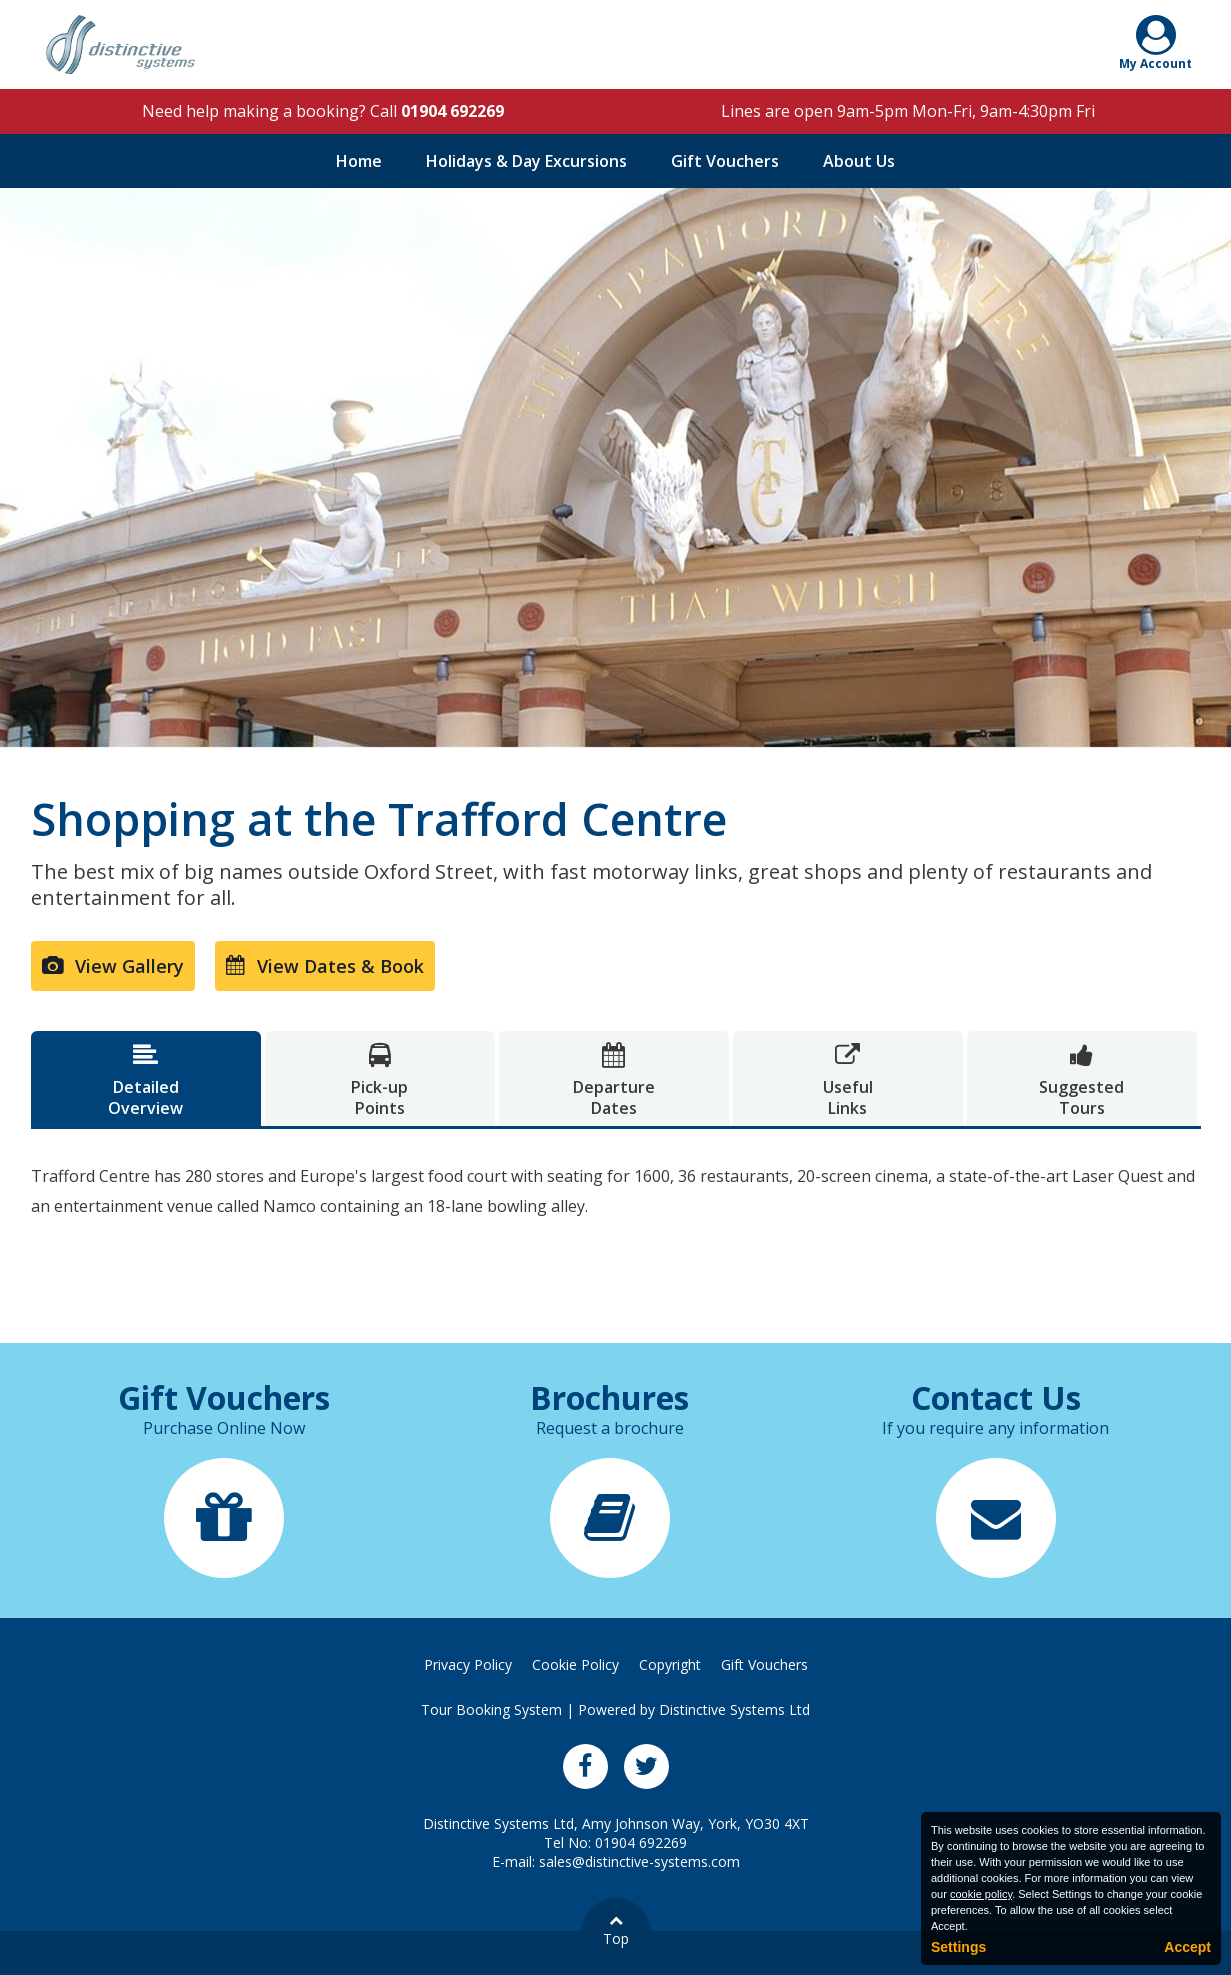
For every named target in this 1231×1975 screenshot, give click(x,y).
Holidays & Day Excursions (526, 161)
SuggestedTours (1082, 1081)
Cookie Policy (575, 1664)
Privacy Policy (468, 1664)
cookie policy (981, 1894)
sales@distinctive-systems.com (639, 1861)
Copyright (670, 1664)
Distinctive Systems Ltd (734, 1709)
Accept (1187, 1947)
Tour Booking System (491, 1709)
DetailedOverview (146, 1081)
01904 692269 (452, 111)
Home (359, 161)
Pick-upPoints (380, 1081)
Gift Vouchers (725, 161)
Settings (958, 1947)
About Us (859, 161)
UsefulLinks (848, 1081)
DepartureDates (614, 1081)
